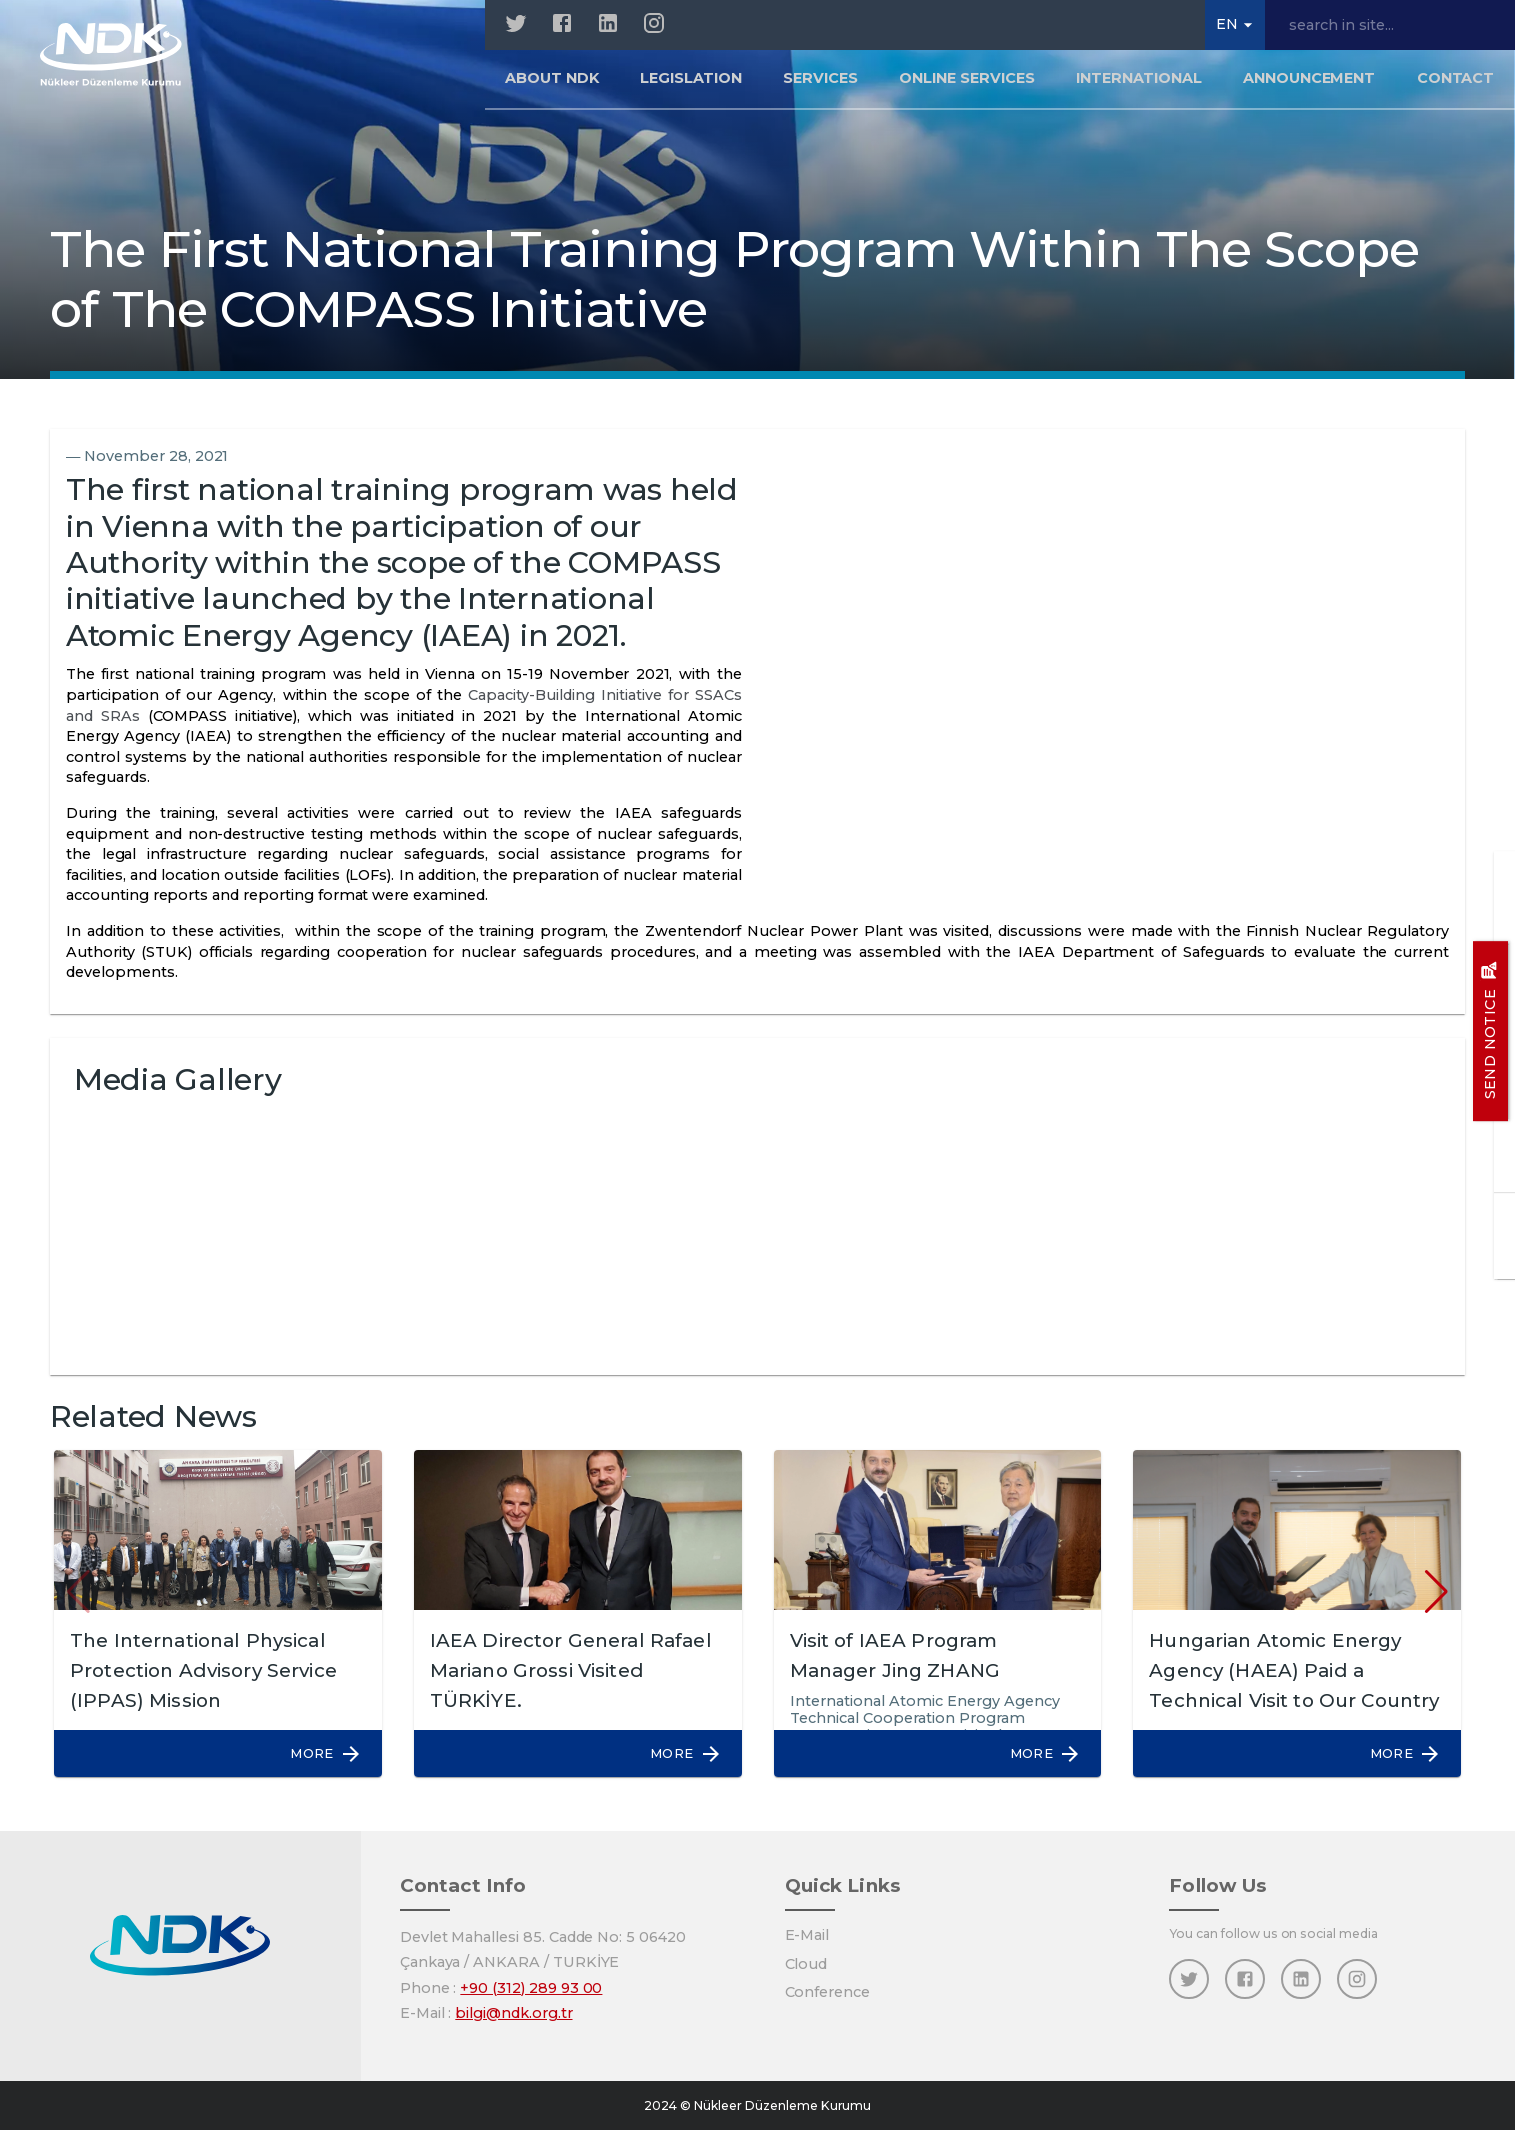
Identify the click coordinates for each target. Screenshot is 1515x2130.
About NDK (552, 84)
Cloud (806, 1964)
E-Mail (807, 1935)
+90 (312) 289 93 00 (531, 1988)
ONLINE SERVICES (966, 84)
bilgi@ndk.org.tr (513, 2013)
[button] (316, 1753)
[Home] (121, 60)
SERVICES (820, 84)
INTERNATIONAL (1138, 84)
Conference (828, 1992)
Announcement (1309, 84)
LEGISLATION (691, 84)
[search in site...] (1390, 25)
